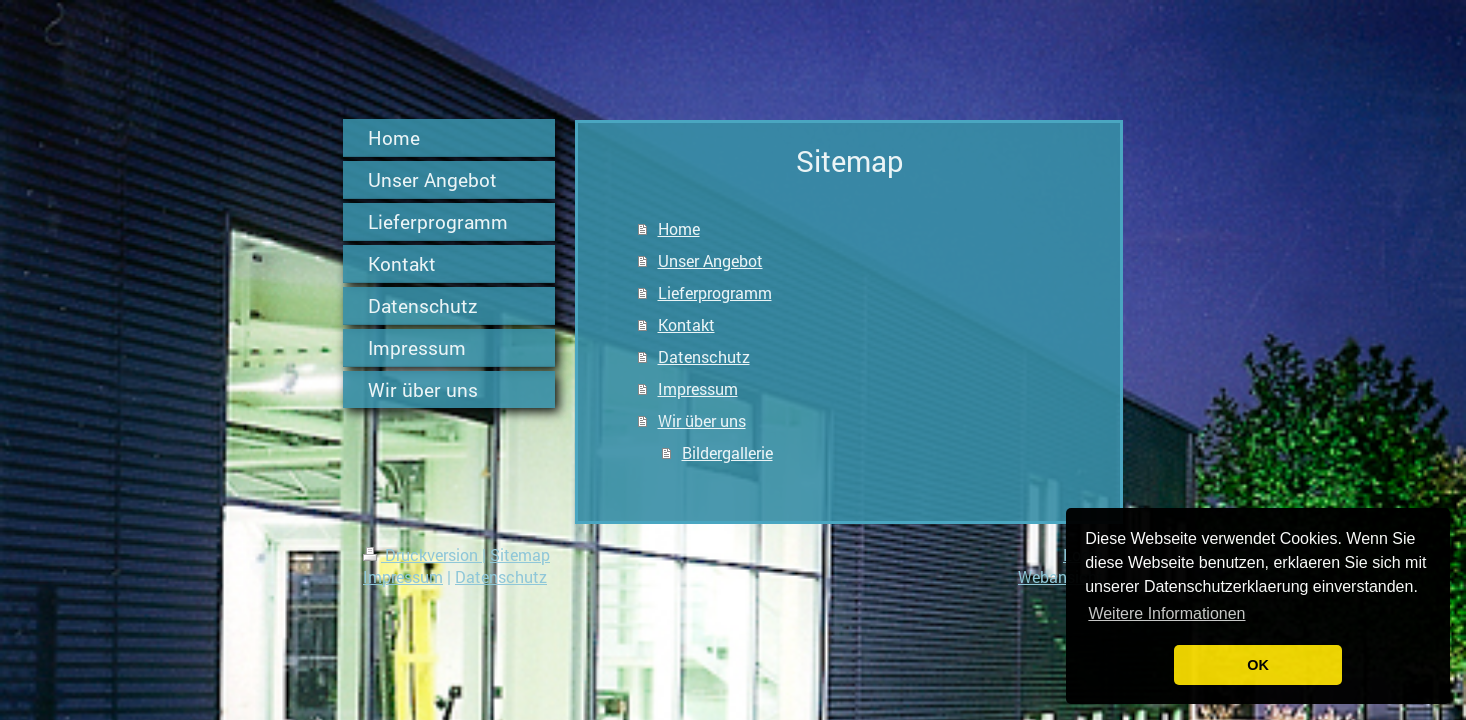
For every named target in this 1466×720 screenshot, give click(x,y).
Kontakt (686, 324)
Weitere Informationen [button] (1166, 613)
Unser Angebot (710, 260)
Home (679, 228)
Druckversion (422, 554)
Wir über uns (702, 420)
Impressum (698, 388)
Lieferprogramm (715, 292)
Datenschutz (704, 356)
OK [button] (1258, 665)
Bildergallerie (727, 452)
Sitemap (520, 554)
